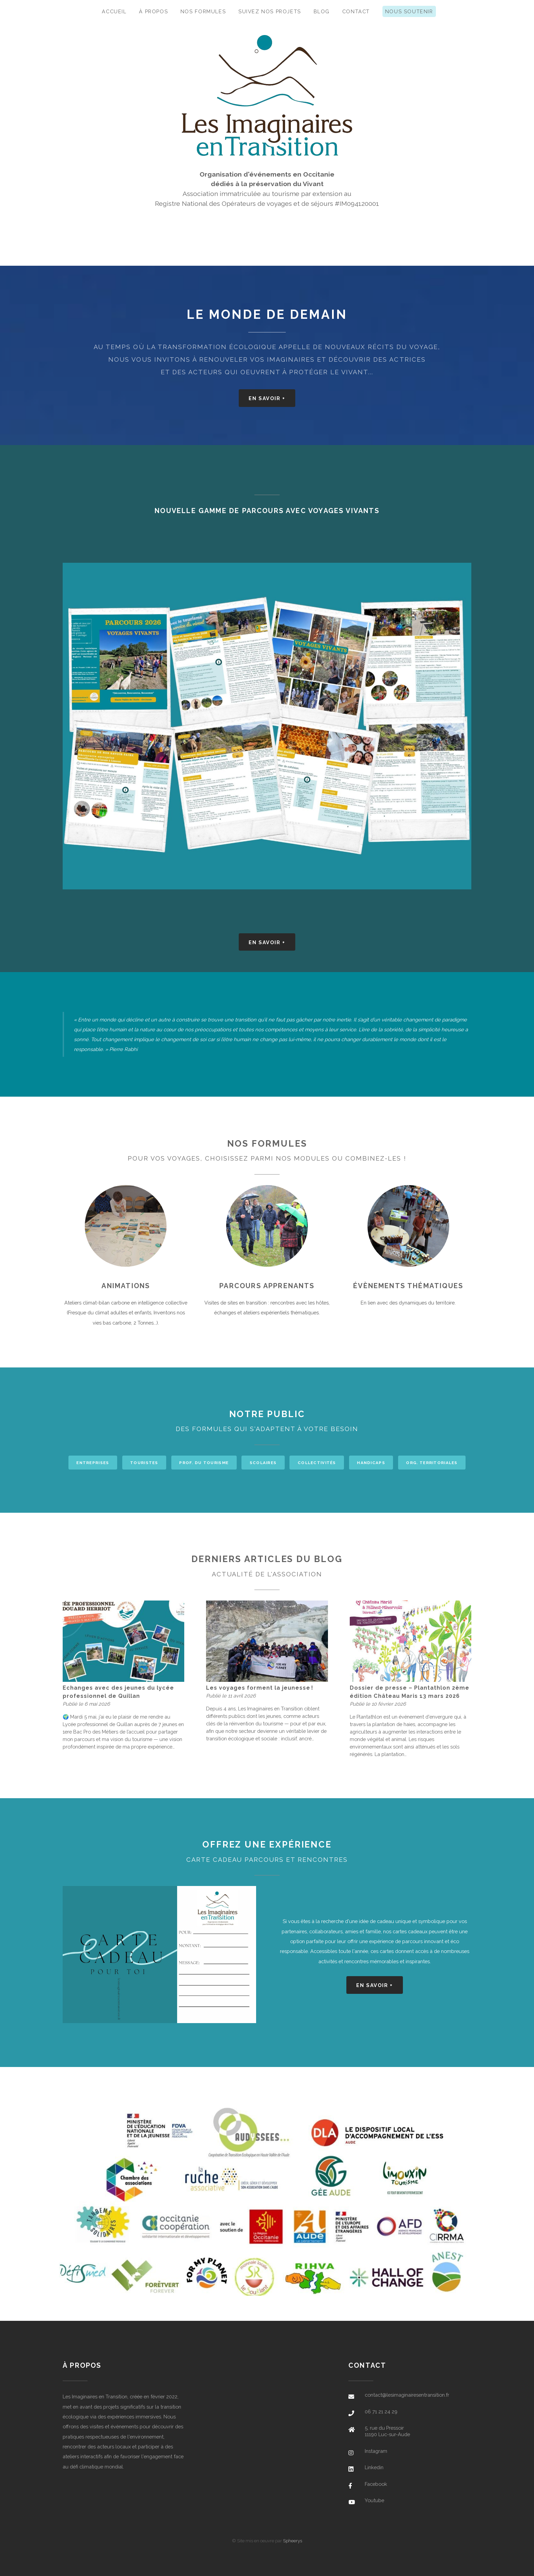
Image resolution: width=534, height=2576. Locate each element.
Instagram (376, 2451)
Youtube (374, 2500)
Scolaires (263, 1462)
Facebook (376, 2484)
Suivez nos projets (269, 11)
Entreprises (92, 1462)
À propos (153, 11)
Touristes (144, 1462)
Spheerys (292, 2540)
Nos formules (203, 11)
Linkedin (374, 2467)
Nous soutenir (409, 11)
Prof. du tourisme (204, 1462)
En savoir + (267, 398)
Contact (356, 11)
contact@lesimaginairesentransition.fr (407, 2395)
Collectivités (317, 1462)
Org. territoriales (431, 1462)
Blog (322, 11)
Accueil (114, 11)
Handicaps (371, 1462)
